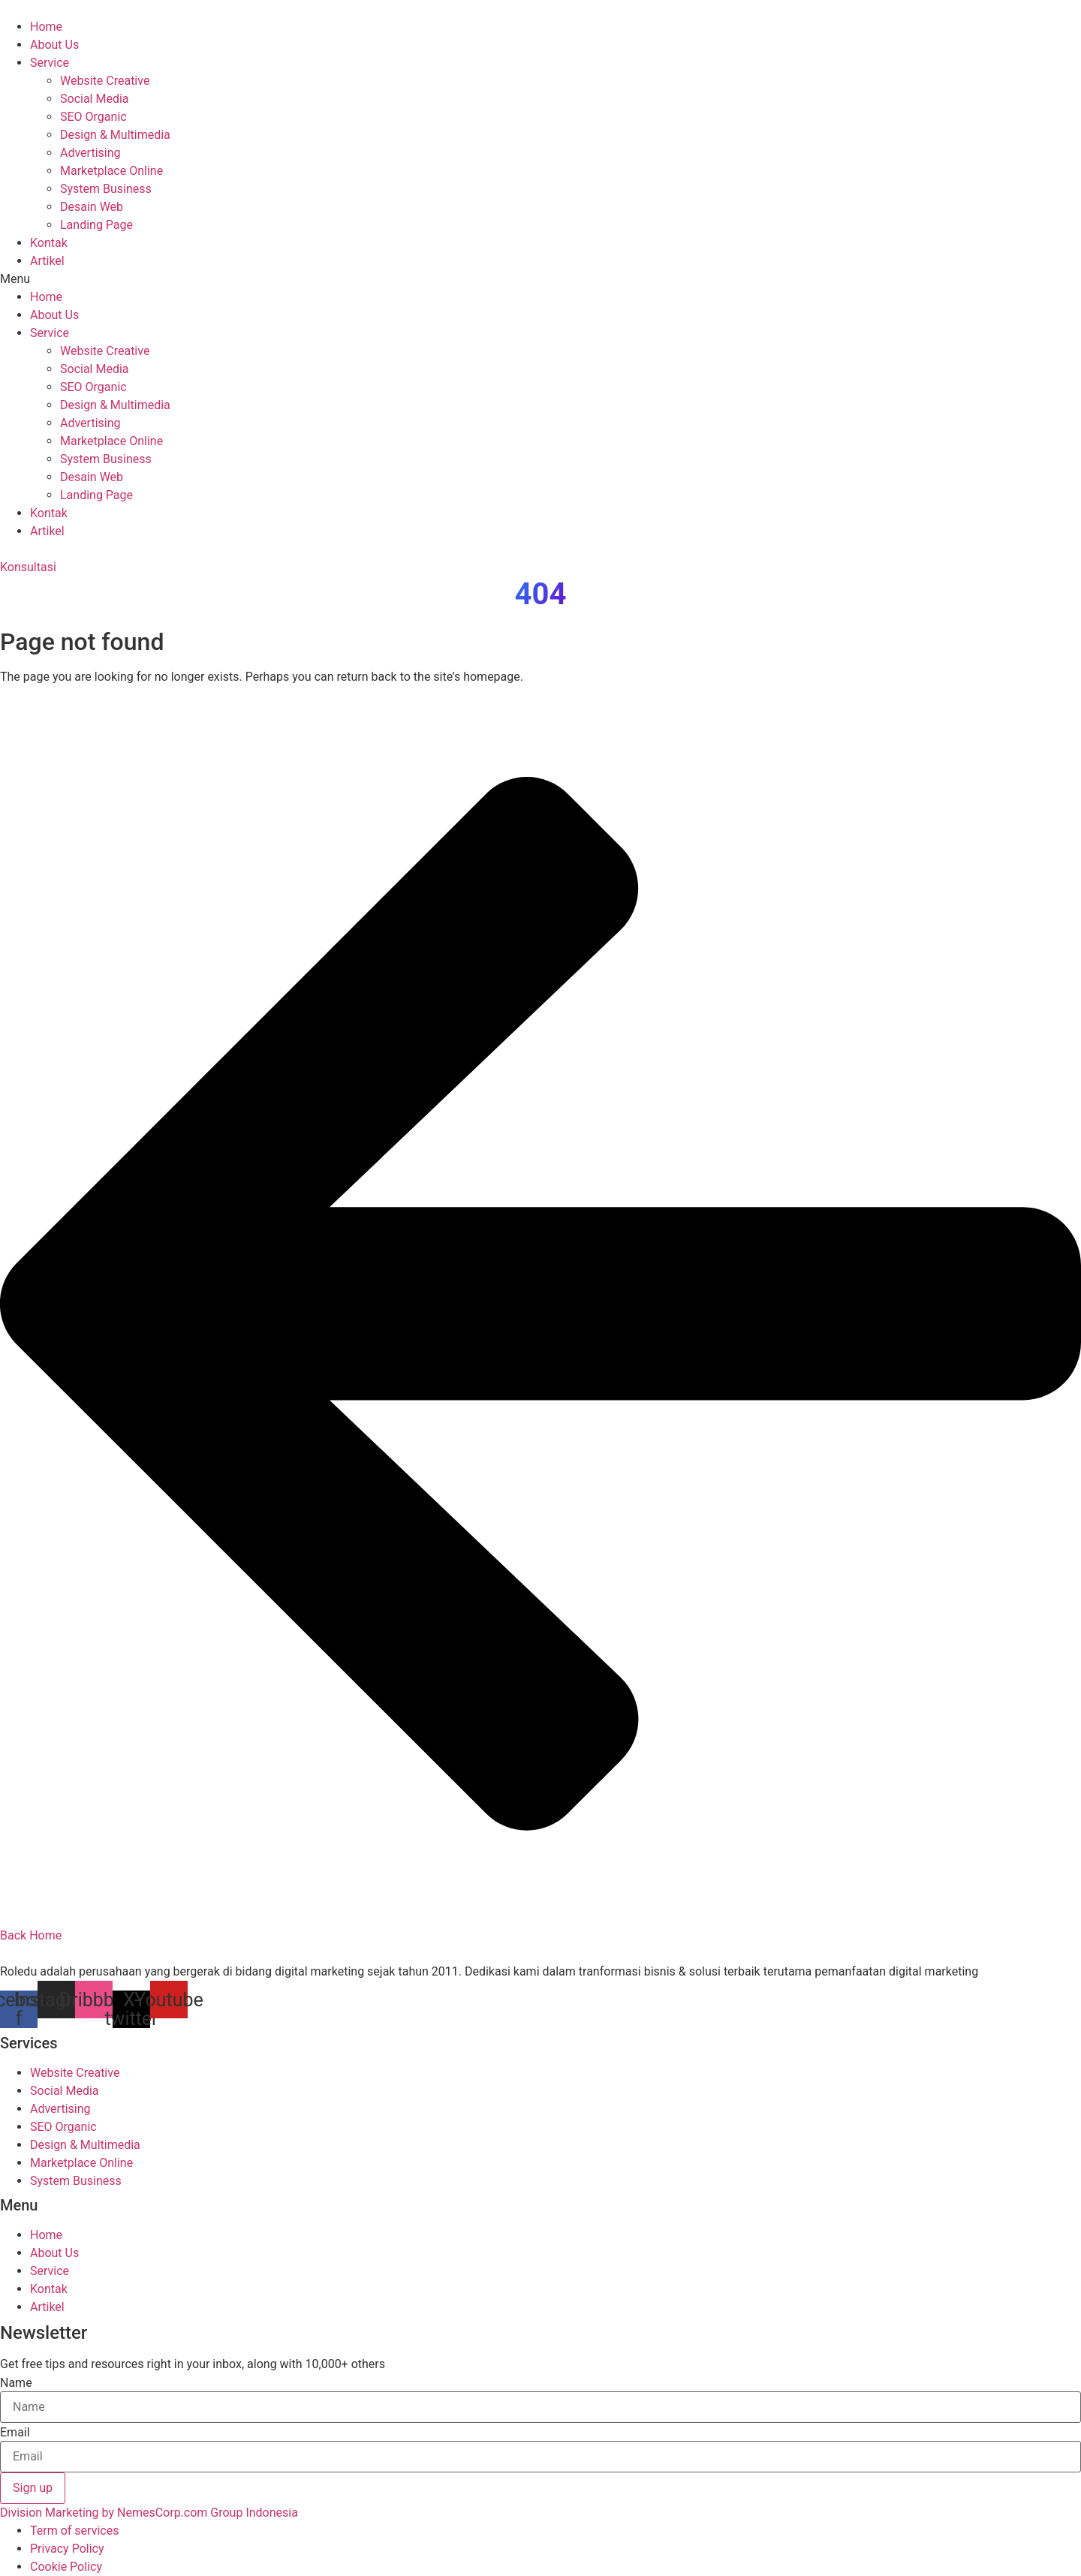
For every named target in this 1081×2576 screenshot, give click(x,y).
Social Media (94, 99)
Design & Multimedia (115, 135)
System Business (106, 189)
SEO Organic (93, 117)
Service (49, 63)
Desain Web (91, 207)
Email (15, 2433)
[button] (540, 279)
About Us (54, 45)
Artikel (47, 261)
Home (46, 27)
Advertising (90, 153)
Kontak (49, 243)
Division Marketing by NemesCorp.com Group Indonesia (149, 2512)
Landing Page (96, 225)
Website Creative (104, 81)
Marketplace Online (111, 171)
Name (16, 2383)
